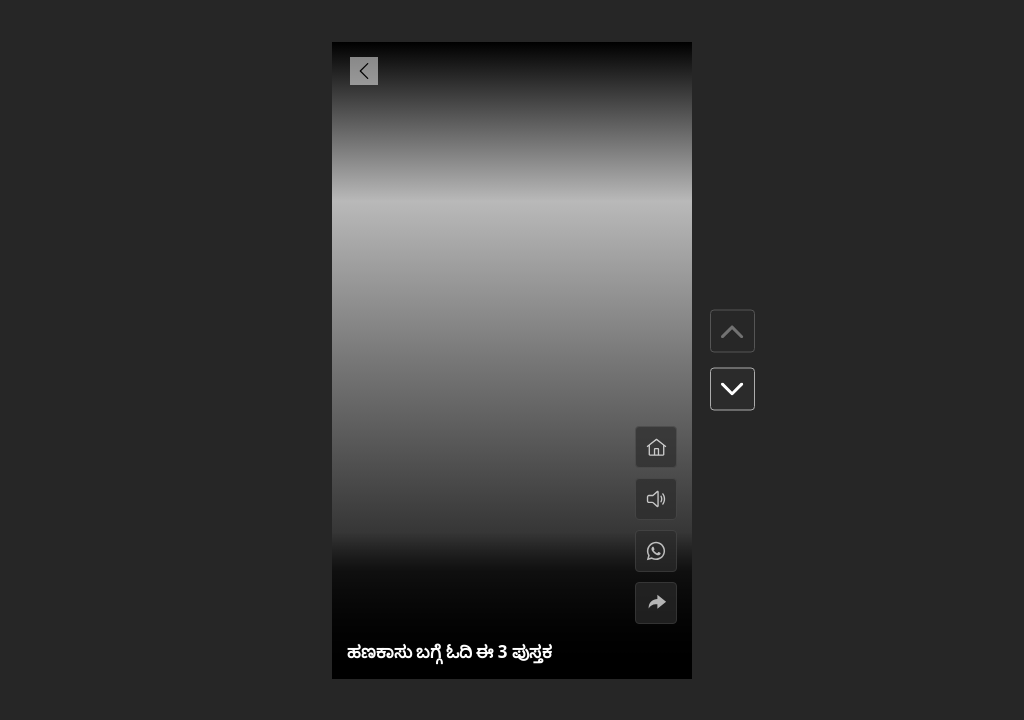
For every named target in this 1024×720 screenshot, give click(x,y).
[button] (732, 389)
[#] (656, 551)
